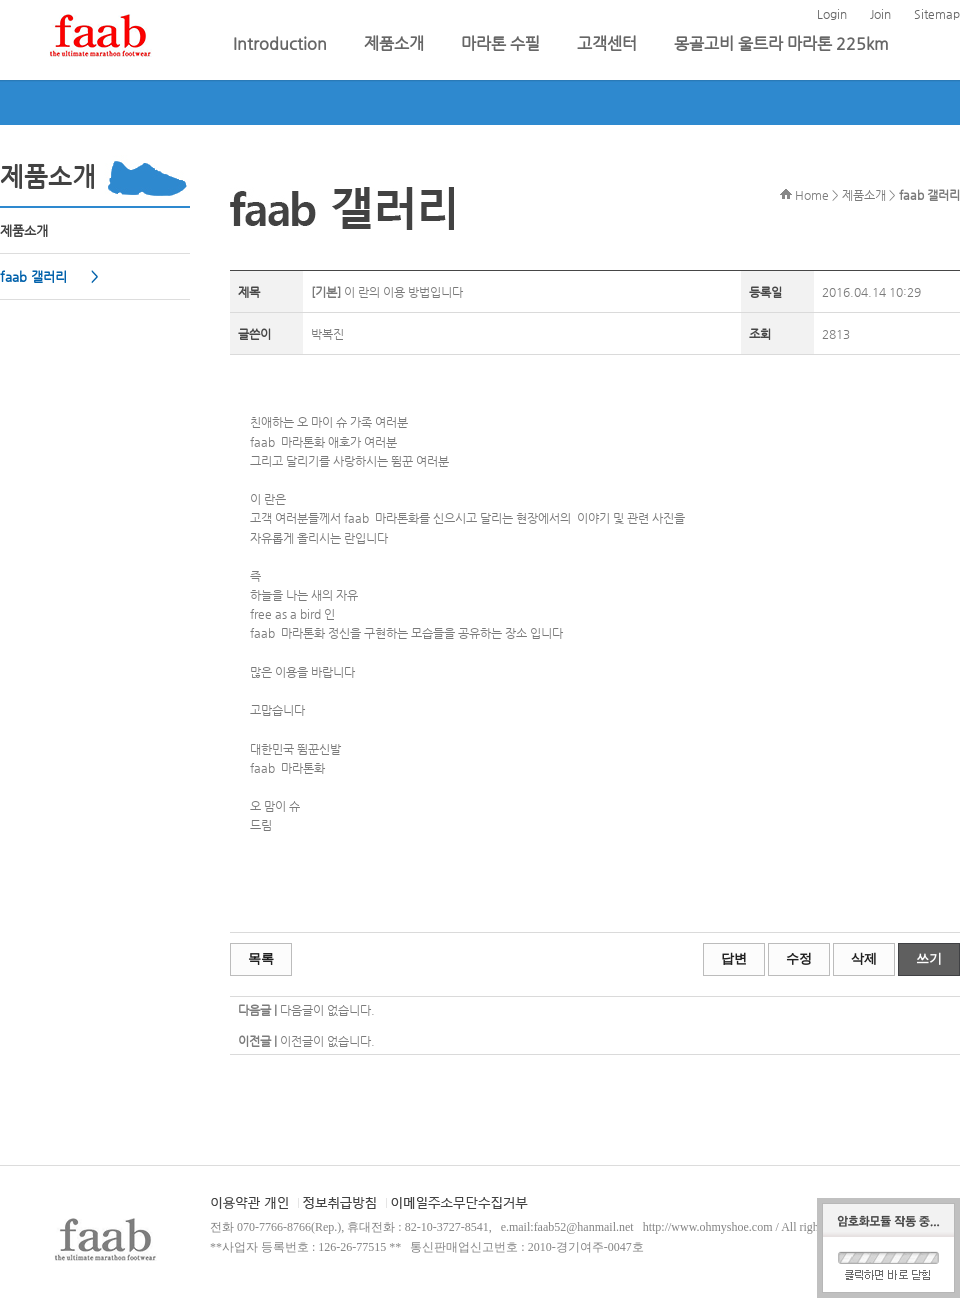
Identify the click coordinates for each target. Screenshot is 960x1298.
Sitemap (937, 14)
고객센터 (609, 43)
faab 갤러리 (35, 276)
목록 (261, 958)
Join (880, 14)
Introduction (282, 43)
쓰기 (929, 958)
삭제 (864, 958)
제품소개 (396, 43)
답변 (734, 958)
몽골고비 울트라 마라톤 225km (781, 43)
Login (832, 14)
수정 (799, 958)
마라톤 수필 (502, 43)
